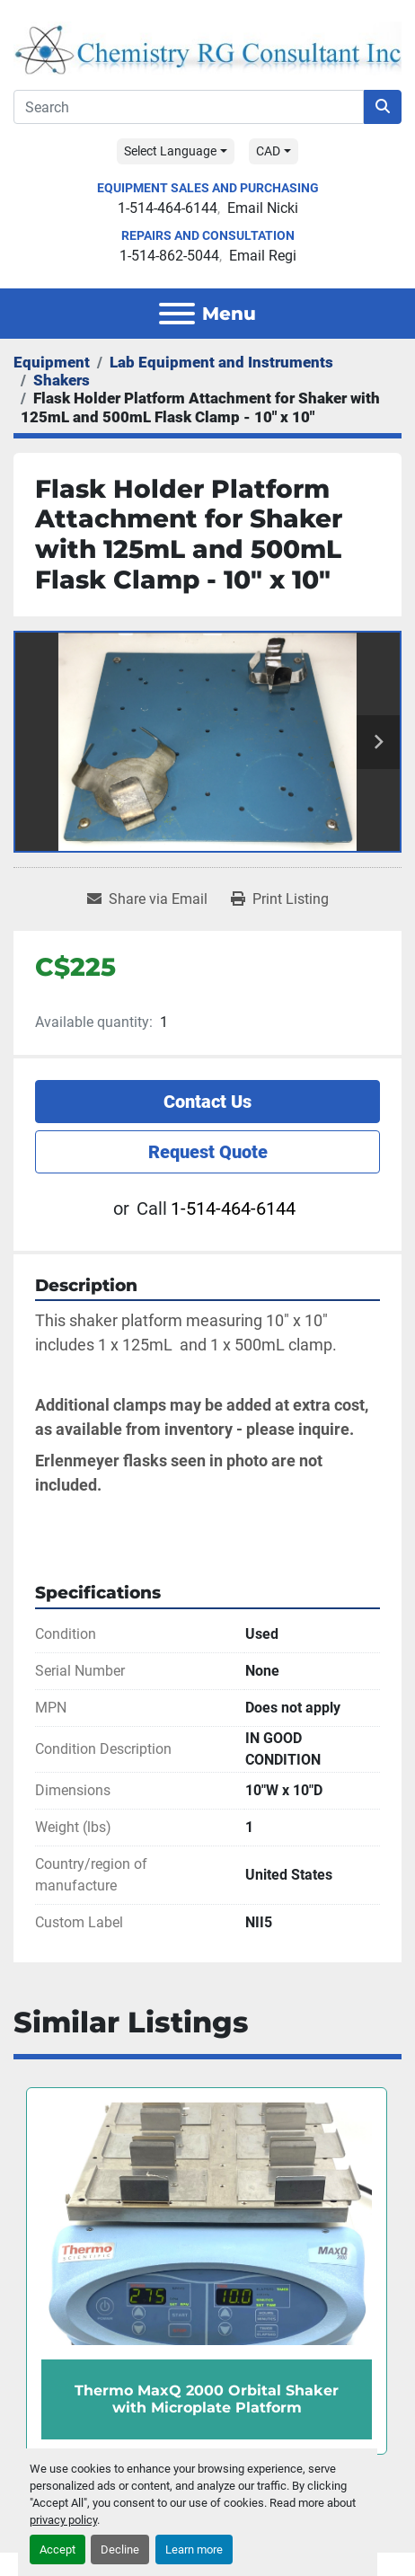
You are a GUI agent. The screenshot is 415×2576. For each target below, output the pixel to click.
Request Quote (208, 1152)
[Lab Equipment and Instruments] (221, 362)
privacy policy (63, 2520)
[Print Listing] (279, 899)
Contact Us (207, 1101)
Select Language (170, 151)
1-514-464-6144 (167, 208)
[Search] (188, 107)
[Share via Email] (147, 899)
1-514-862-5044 (169, 255)
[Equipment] (51, 362)
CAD (268, 151)
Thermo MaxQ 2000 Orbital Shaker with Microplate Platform (207, 2400)
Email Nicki (262, 208)
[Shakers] (61, 380)
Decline (120, 2549)
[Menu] (177, 313)
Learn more (194, 2549)
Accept (57, 2549)
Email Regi (262, 255)
